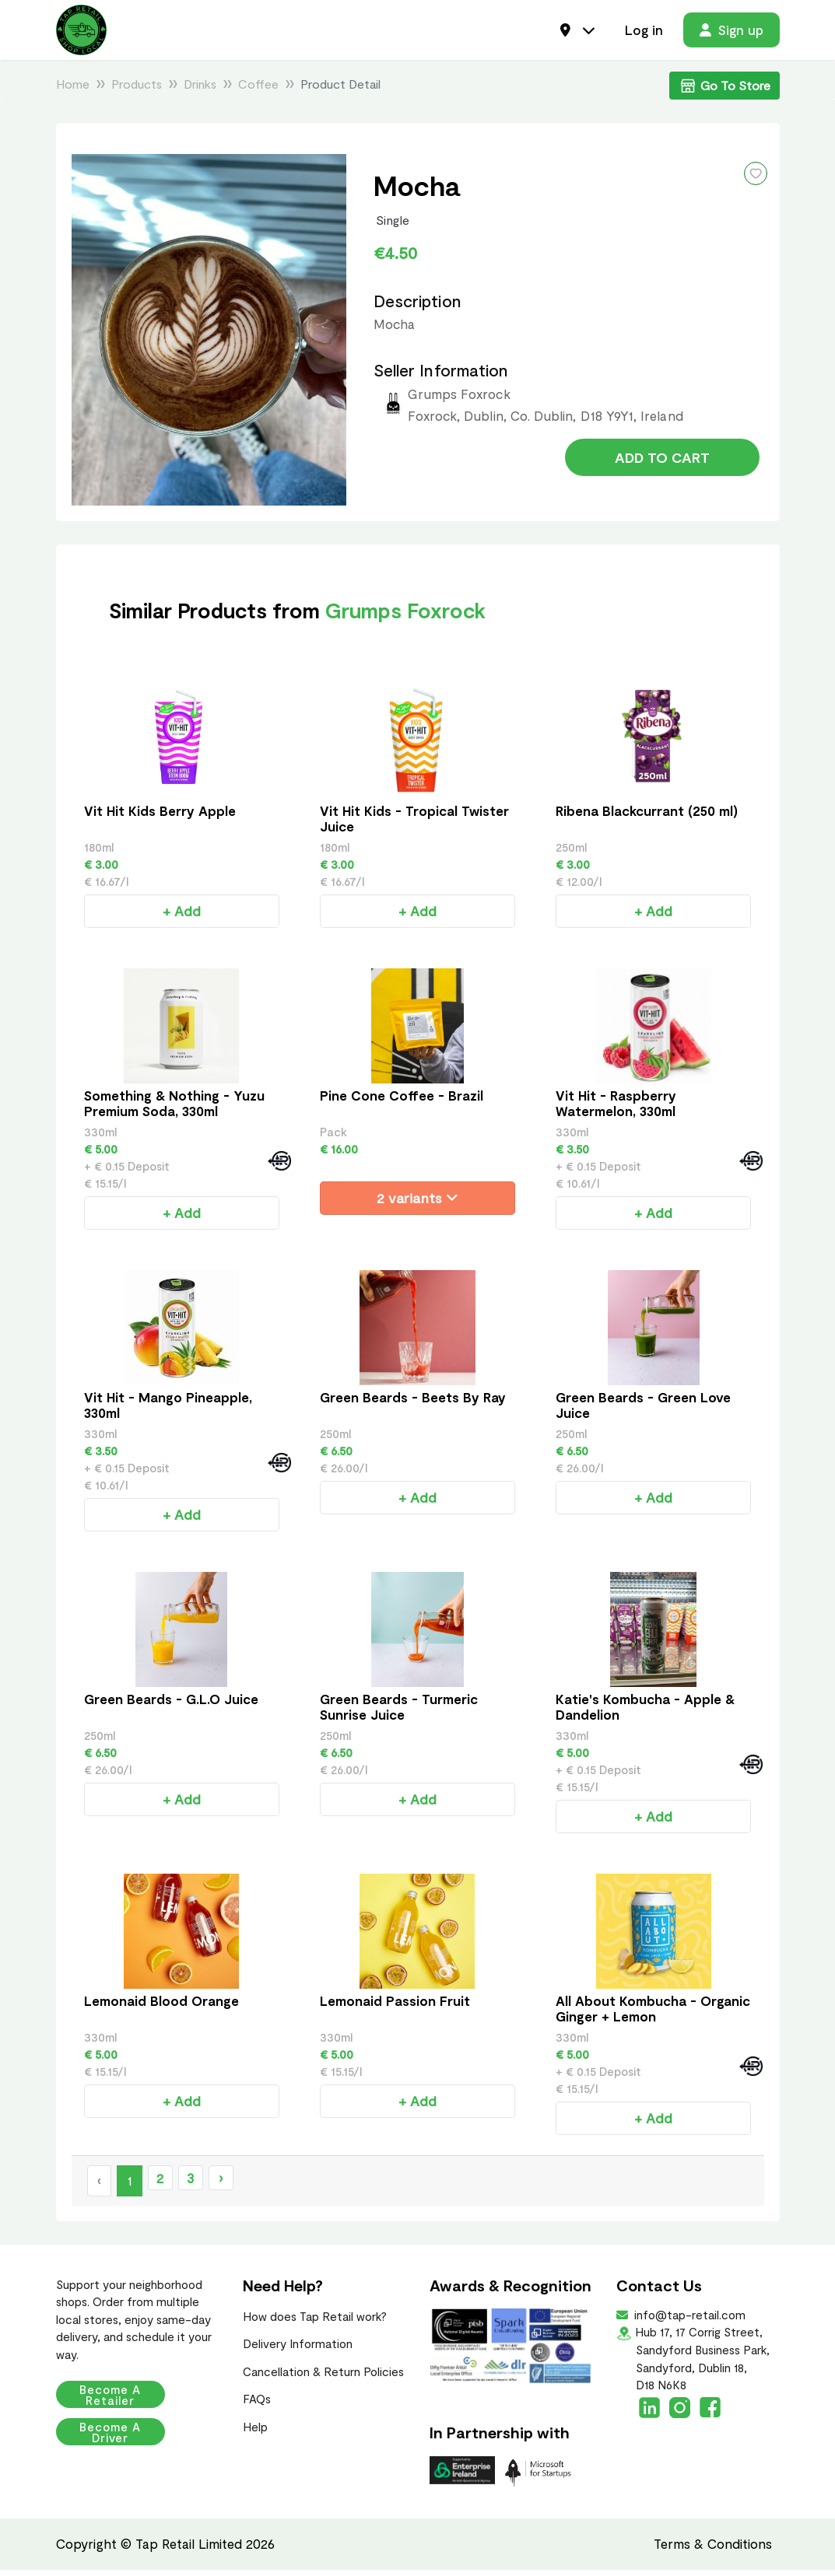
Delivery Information (298, 2350)
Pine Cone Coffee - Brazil (401, 1101)
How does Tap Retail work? (315, 2322)
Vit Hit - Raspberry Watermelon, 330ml (616, 1109)
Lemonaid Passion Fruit (395, 2006)
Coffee (258, 89)
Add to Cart (662, 468)
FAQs (257, 2405)
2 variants (417, 1204)
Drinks (200, 89)
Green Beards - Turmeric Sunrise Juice (399, 1712)
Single (393, 226)
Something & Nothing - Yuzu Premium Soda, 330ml (174, 1109)
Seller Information (441, 376)
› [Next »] (221, 2184)
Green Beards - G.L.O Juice (171, 1705)
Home (72, 89)
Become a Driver (124, 2438)
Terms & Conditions (713, 2549)
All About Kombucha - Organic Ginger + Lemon (653, 2014)
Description (417, 307)
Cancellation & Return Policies (323, 2378)
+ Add (182, 917)
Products (136, 89)
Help (255, 2433)
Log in (644, 32)
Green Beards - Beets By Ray (413, 1403)
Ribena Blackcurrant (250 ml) (647, 816)
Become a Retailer (124, 2401)
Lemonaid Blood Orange (161, 2006)
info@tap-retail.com (688, 2321)
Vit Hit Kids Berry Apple (160, 816)
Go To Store (724, 91)
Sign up (731, 32)
